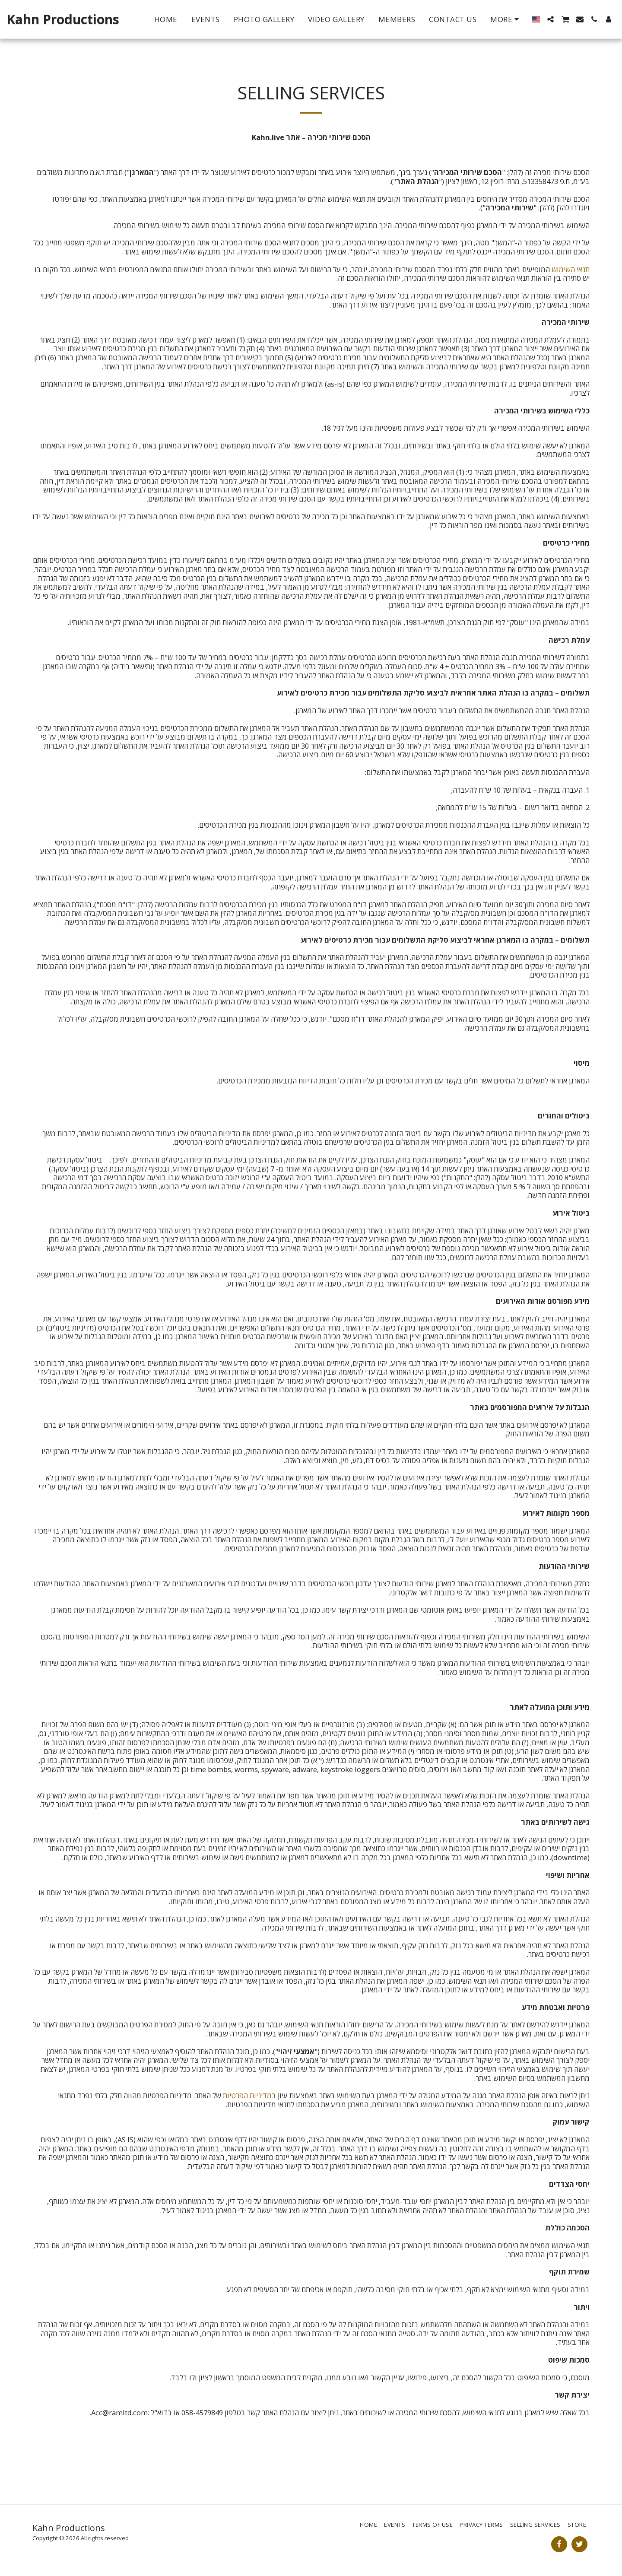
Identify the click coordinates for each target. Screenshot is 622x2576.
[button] (550, 19)
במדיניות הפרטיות (249, 2095)
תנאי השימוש (571, 269)
